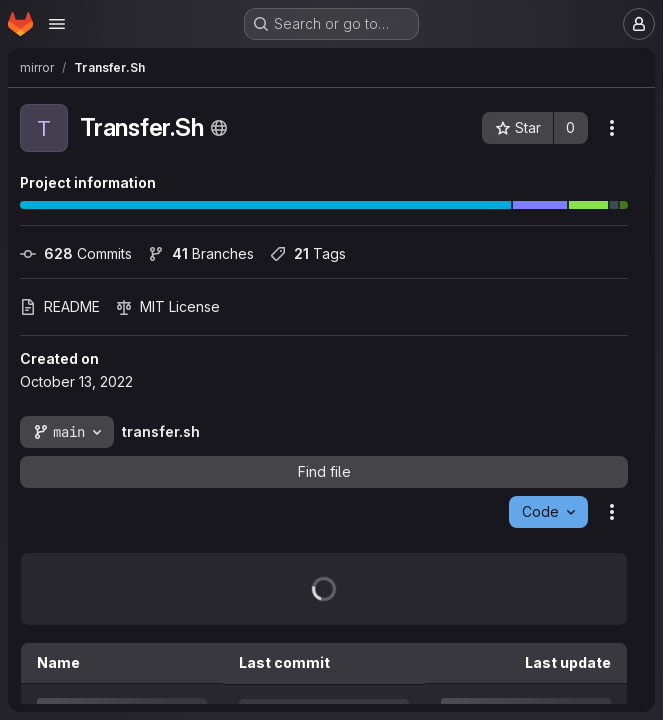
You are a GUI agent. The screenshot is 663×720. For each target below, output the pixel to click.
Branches (201, 253)
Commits (76, 253)
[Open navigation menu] (57, 24)
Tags (308, 253)
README (60, 306)
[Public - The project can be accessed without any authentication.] (219, 128)
